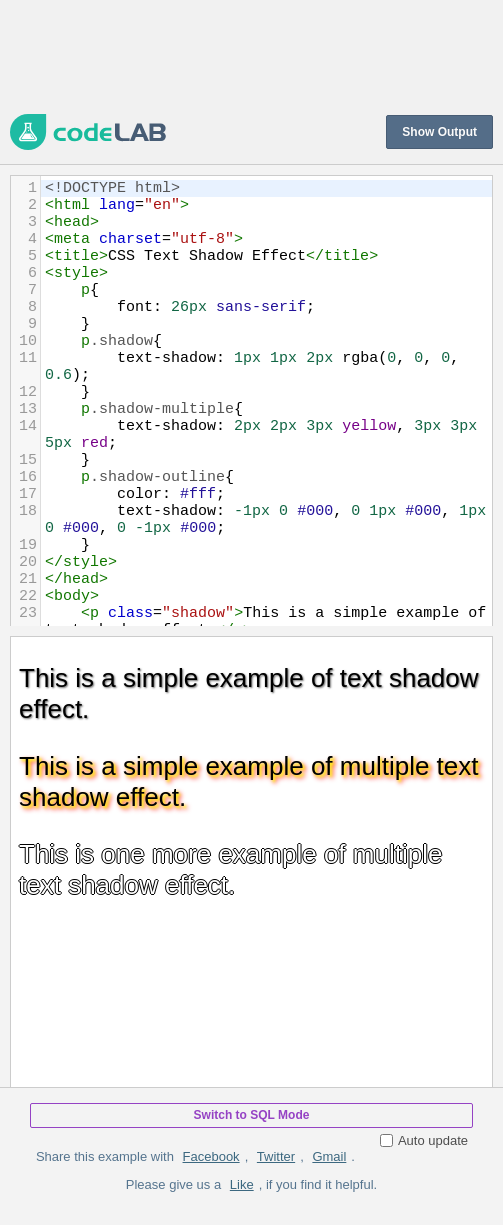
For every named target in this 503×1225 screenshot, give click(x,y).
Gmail (329, 1156)
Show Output (439, 132)
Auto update (424, 1140)
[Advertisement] (251, 55)
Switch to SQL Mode (252, 1115)
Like (242, 1184)
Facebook (211, 1156)
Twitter (276, 1156)
